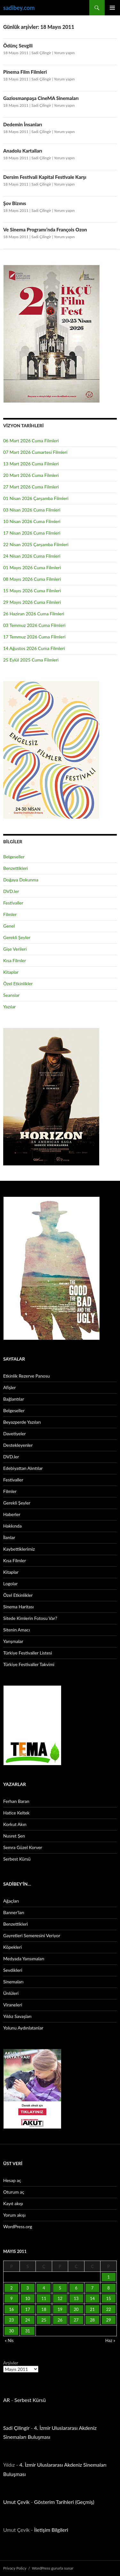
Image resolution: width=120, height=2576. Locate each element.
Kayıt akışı (13, 2203)
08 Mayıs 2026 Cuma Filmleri (32, 579)
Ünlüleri (11, 1993)
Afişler (9, 1387)
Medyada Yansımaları (23, 1958)
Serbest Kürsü (17, 1859)
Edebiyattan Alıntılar (23, 1468)
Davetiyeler (14, 1433)
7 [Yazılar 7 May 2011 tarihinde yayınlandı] (92, 2287)
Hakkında (12, 1526)
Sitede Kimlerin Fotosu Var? (30, 1618)
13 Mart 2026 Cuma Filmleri (31, 463)
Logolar (10, 1583)
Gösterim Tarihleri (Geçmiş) (64, 2502)
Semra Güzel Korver (22, 1847)
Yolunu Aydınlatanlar (23, 2027)
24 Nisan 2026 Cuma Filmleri (31, 556)
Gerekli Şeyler (16, 937)
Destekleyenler (18, 1445)
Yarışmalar (13, 1641)
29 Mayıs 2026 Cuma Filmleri (32, 602)
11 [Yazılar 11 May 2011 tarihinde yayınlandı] (43, 2298)
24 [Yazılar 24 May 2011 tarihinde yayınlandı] (27, 2319)
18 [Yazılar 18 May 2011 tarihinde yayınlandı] (43, 2309)
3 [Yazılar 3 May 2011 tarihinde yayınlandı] (28, 2287)
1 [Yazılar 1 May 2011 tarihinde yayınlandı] (108, 2277)
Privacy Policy (14, 2568)
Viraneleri (12, 2004)
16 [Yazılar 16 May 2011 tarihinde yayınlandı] (11, 2309)
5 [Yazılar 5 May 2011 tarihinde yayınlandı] (60, 2287)
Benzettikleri (15, 868)
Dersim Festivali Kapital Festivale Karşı (44, 177)
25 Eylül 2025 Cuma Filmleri (31, 660)
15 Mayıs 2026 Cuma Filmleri (32, 590)
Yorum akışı (14, 2215)
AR (6, 2400)
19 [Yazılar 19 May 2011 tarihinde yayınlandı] (60, 2309)
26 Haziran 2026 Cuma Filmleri (33, 613)
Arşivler (10, 2362)
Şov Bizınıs (14, 203)
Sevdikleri (12, 1970)
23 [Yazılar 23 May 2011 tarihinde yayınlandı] (11, 2319)
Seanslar (11, 995)
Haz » (110, 2340)
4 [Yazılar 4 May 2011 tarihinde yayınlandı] (44, 2287)
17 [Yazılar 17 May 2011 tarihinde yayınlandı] (27, 2309)
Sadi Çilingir (41, 52)
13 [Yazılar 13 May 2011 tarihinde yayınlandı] (76, 2298)
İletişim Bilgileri (51, 2530)
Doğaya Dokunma (20, 879)
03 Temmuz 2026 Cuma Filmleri (34, 625)
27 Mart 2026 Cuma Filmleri (31, 486)
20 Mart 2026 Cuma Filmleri (31, 475)
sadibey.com (19, 7)
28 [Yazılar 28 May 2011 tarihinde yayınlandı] (92, 2319)
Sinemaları (13, 1981)
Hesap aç (12, 2180)
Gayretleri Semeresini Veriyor (31, 1935)
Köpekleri (12, 1947)
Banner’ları (13, 1912)
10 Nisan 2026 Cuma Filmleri (31, 521)
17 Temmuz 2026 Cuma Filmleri (34, 636)
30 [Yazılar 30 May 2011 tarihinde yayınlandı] (11, 2330)
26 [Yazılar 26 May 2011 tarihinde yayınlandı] (60, 2319)
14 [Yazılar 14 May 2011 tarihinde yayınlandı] (92, 2298)
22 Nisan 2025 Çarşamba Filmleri (35, 544)
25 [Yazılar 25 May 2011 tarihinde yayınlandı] (43, 2319)
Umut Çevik (16, 2502)
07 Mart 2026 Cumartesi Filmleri (35, 452)
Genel (9, 926)
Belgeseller (14, 856)
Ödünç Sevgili (18, 45)
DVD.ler (11, 891)
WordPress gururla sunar (52, 2568)
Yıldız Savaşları (17, 2016)
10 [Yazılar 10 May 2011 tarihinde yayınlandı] (27, 2298)
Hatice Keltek (16, 1812)
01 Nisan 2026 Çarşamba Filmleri (35, 498)
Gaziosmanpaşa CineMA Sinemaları (41, 98)
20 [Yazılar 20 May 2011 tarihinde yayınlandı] (76, 2309)
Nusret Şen (14, 1835)
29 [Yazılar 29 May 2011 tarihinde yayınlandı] (108, 2319)
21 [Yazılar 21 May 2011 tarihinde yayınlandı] (92, 2309)
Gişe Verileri (15, 949)
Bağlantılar (13, 1399)
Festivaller (13, 902)
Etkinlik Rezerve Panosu (26, 1376)
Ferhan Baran (16, 1801)
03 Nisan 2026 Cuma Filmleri (31, 510)
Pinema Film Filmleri (25, 72)
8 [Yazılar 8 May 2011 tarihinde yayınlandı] (108, 2287)
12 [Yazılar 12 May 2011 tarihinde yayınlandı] (60, 2298)
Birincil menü (112, 7)
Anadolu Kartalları (22, 151)
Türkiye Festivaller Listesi (27, 1652)
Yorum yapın (64, 52)
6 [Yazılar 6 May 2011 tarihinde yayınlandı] (76, 2287)
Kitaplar (11, 972)
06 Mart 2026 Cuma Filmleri (31, 440)
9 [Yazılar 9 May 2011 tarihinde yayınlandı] (11, 2298)
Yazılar (9, 1006)
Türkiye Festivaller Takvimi (28, 1664)
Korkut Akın (15, 1824)
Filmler (10, 914)
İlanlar (9, 1537)
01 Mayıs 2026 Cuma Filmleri (32, 567)
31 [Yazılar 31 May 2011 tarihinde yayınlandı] (27, 2330)
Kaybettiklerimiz (19, 1549)
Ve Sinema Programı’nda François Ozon (45, 229)
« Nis (9, 2340)
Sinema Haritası (18, 1606)
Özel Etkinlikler (18, 983)
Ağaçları (11, 1901)
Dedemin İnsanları (22, 124)
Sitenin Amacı (16, 1629)
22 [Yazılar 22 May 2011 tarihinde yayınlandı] (108, 2309)
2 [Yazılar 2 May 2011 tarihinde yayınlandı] (11, 2287)
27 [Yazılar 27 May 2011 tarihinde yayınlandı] (76, 2319)
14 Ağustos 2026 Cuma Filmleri (34, 648)
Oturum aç (13, 2192)
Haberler (11, 1514)
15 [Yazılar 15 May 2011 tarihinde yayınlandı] (108, 2298)
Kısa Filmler (14, 960)
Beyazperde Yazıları (22, 1422)
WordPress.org (17, 2226)
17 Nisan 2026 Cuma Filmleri (31, 533)
